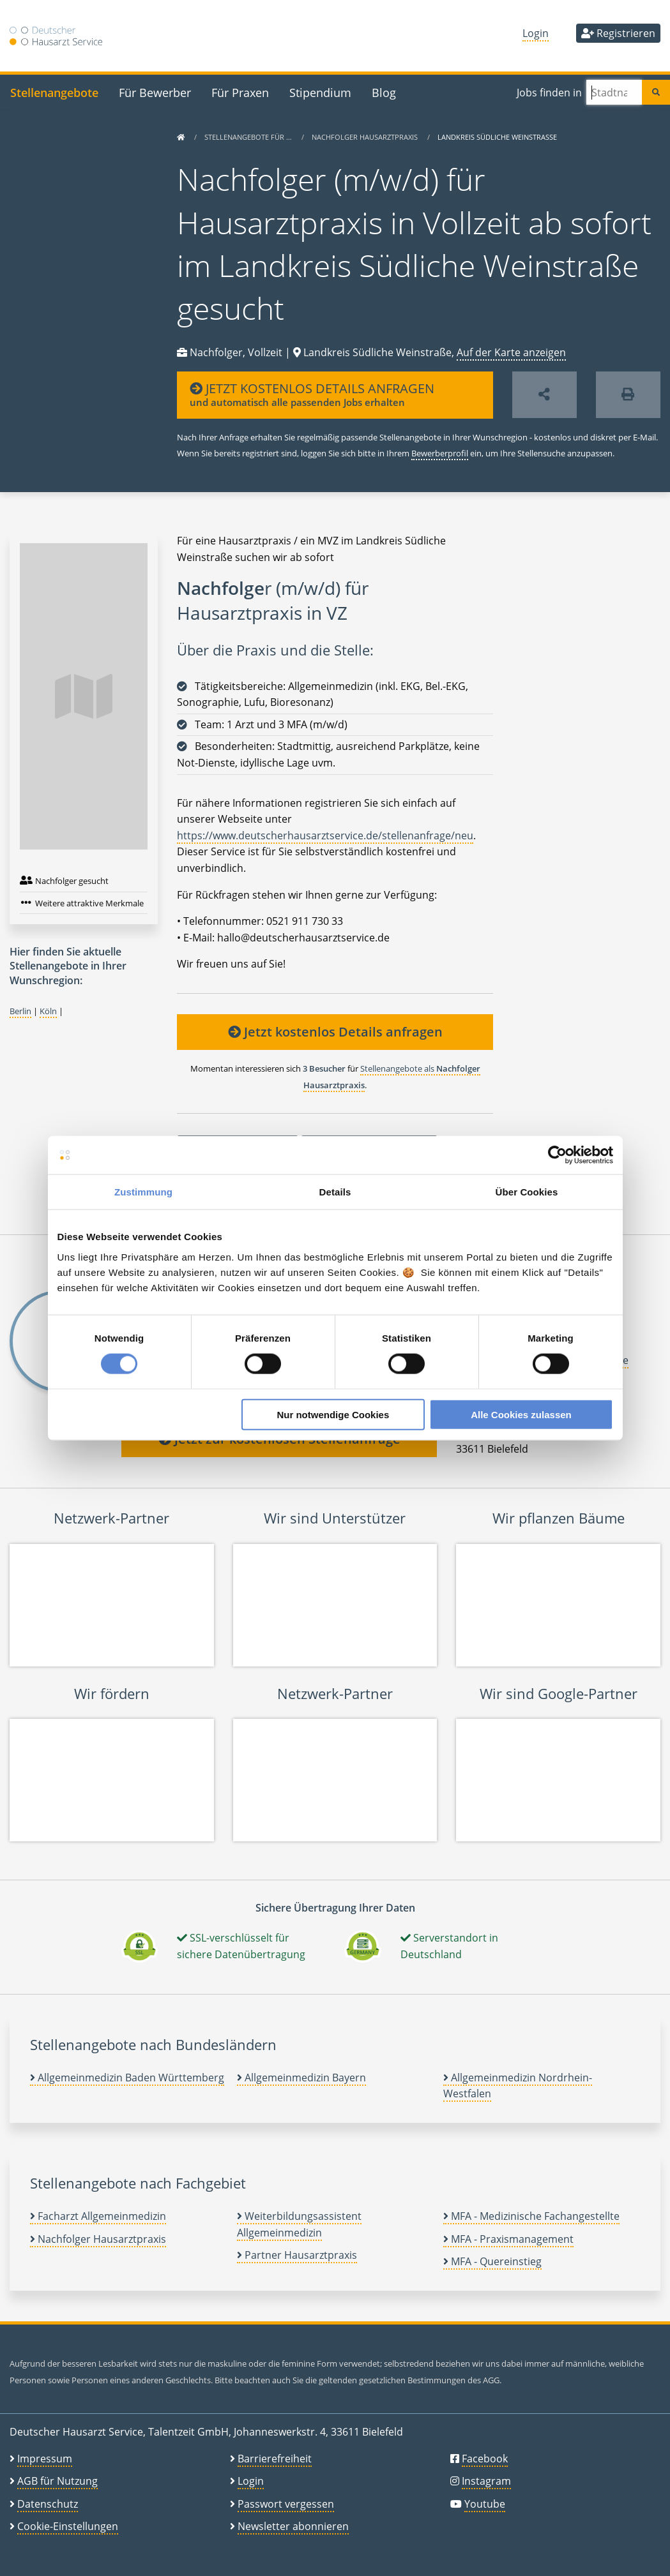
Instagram (486, 2481)
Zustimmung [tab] (143, 1192)
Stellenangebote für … (249, 137)
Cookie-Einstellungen (67, 2526)
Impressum (44, 2459)
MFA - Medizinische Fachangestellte (531, 2216)
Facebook (485, 2459)
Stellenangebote (54, 92)
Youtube (484, 2504)
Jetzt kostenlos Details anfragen (335, 1031)
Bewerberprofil (439, 453)
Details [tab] (335, 1192)
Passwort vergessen (286, 2504)
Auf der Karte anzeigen (511, 352)
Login (535, 33)
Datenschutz (47, 2504)
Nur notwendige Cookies (333, 1414)
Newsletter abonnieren (293, 2526)
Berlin (20, 1011)
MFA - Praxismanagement (508, 2239)
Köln (48, 1011)
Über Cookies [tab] (527, 1192)
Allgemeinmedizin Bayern (301, 2078)
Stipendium (320, 92)
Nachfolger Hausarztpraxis (366, 137)
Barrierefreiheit (275, 2459)
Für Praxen (240, 92)
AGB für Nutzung (57, 2481)
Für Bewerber (155, 92)
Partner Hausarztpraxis (297, 2255)
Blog (384, 92)
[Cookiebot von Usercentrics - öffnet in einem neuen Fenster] (557, 1155)
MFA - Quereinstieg (492, 2261)
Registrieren (618, 33)
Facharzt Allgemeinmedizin (98, 2216)
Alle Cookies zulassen (521, 1414)
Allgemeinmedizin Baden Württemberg (127, 2078)
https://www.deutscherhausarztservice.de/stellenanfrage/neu (325, 835)
